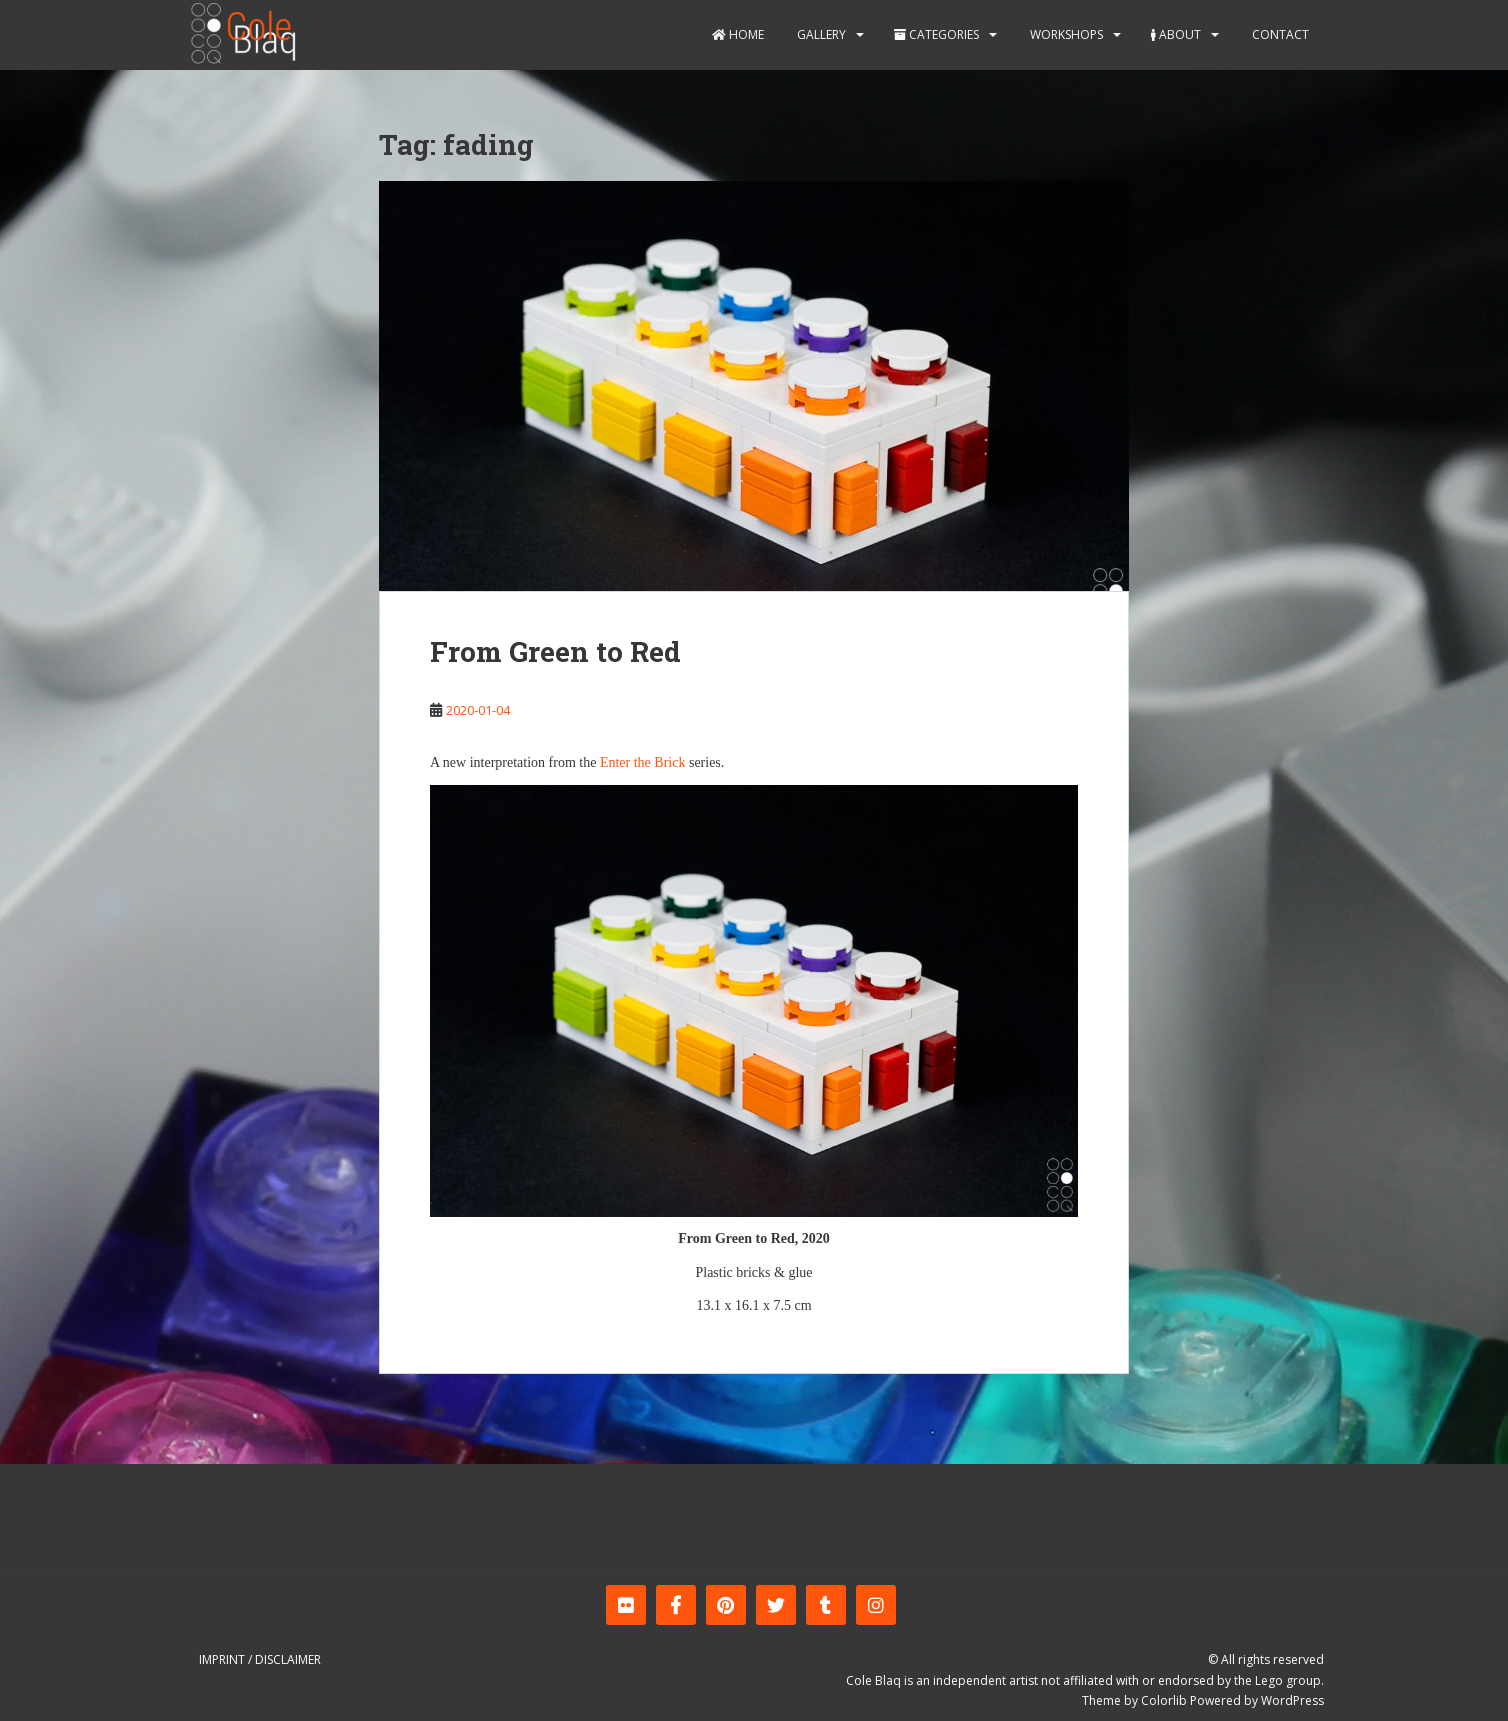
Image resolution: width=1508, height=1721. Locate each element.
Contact (1279, 34)
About (1176, 34)
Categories (936, 34)
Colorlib (1164, 1700)
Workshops (1065, 34)
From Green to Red (555, 651)
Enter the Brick (643, 762)
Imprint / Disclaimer (260, 1659)
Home (738, 34)
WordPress (1292, 1700)
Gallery (820, 34)
